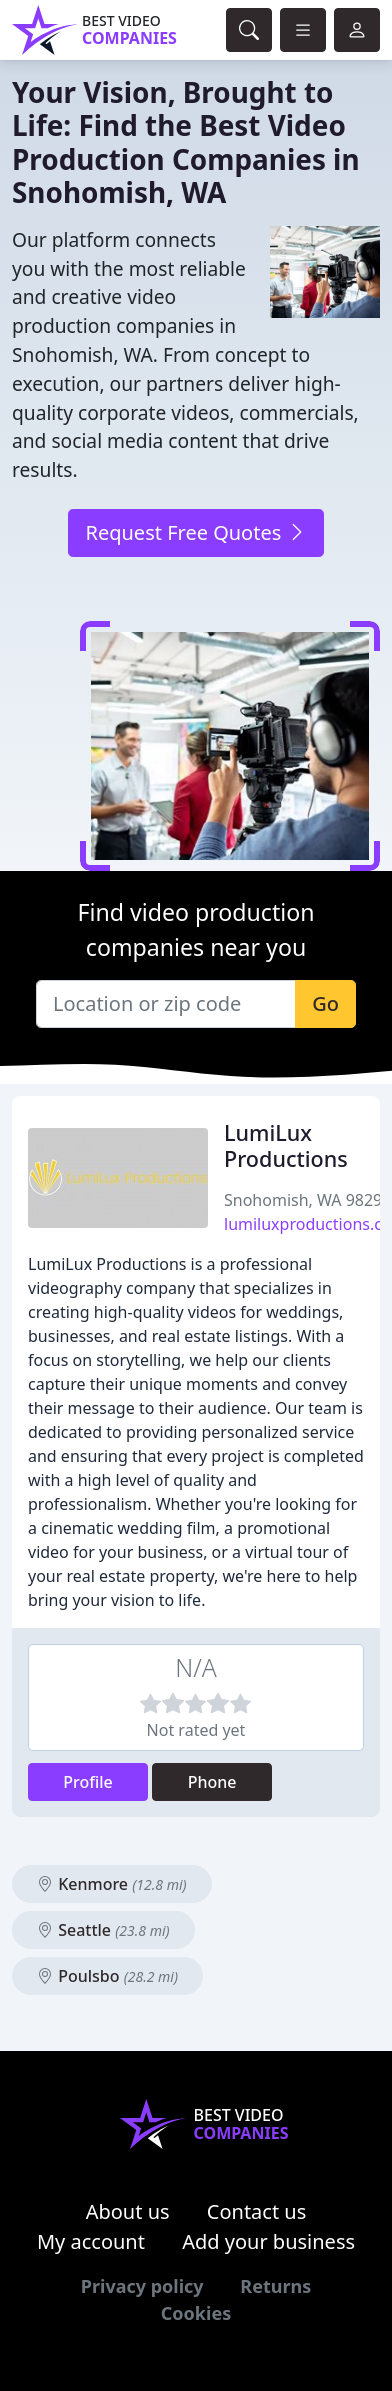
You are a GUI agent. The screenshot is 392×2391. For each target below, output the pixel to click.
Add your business (268, 2241)
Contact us (257, 2211)
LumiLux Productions (286, 1145)
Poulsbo (107, 1976)
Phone (212, 1782)
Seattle (103, 1930)
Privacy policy (142, 2286)
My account (91, 2241)
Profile (88, 1782)
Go (325, 1003)
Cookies (196, 2313)
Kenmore (112, 1884)
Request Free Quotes (195, 532)
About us (128, 2211)
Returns (275, 2286)
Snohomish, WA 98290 (307, 1200)
